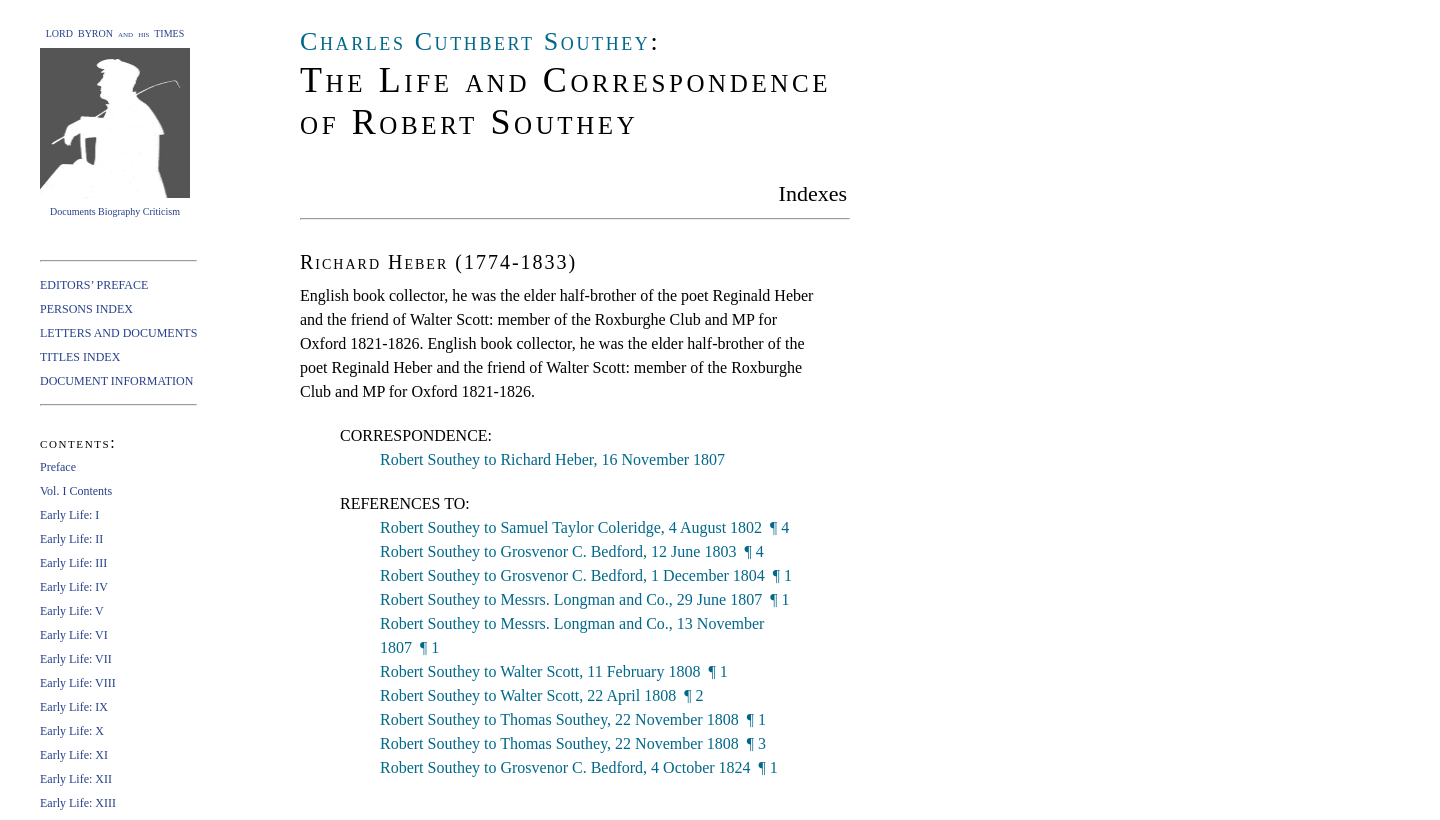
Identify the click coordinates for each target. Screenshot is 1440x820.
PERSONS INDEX (86, 309)
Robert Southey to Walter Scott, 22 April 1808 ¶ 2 (541, 695)
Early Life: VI (74, 635)
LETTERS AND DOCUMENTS (118, 333)
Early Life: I (69, 515)
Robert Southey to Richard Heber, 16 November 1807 (552, 459)
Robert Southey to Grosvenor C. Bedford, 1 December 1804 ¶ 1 (586, 575)
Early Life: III (73, 563)
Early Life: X (72, 731)
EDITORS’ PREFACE (94, 285)
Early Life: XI (74, 755)
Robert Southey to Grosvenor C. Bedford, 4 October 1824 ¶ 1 (579, 767)
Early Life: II (71, 539)
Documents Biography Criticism (115, 211)
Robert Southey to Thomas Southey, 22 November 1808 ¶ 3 (573, 743)
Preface (58, 467)
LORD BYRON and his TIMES (115, 33)
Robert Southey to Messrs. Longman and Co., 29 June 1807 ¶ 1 (584, 599)
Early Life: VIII (78, 683)
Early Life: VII (76, 659)
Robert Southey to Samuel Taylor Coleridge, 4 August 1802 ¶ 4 (584, 527)
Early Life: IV (74, 587)
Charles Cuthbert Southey (475, 41)
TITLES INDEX (80, 357)
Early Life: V (72, 611)
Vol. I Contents (76, 491)
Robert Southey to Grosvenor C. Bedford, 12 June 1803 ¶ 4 (572, 551)
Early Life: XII (76, 779)
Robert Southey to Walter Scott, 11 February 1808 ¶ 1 (554, 671)
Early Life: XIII (78, 803)
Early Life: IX (74, 707)
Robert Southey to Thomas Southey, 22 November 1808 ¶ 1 (573, 719)
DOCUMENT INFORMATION (116, 381)
